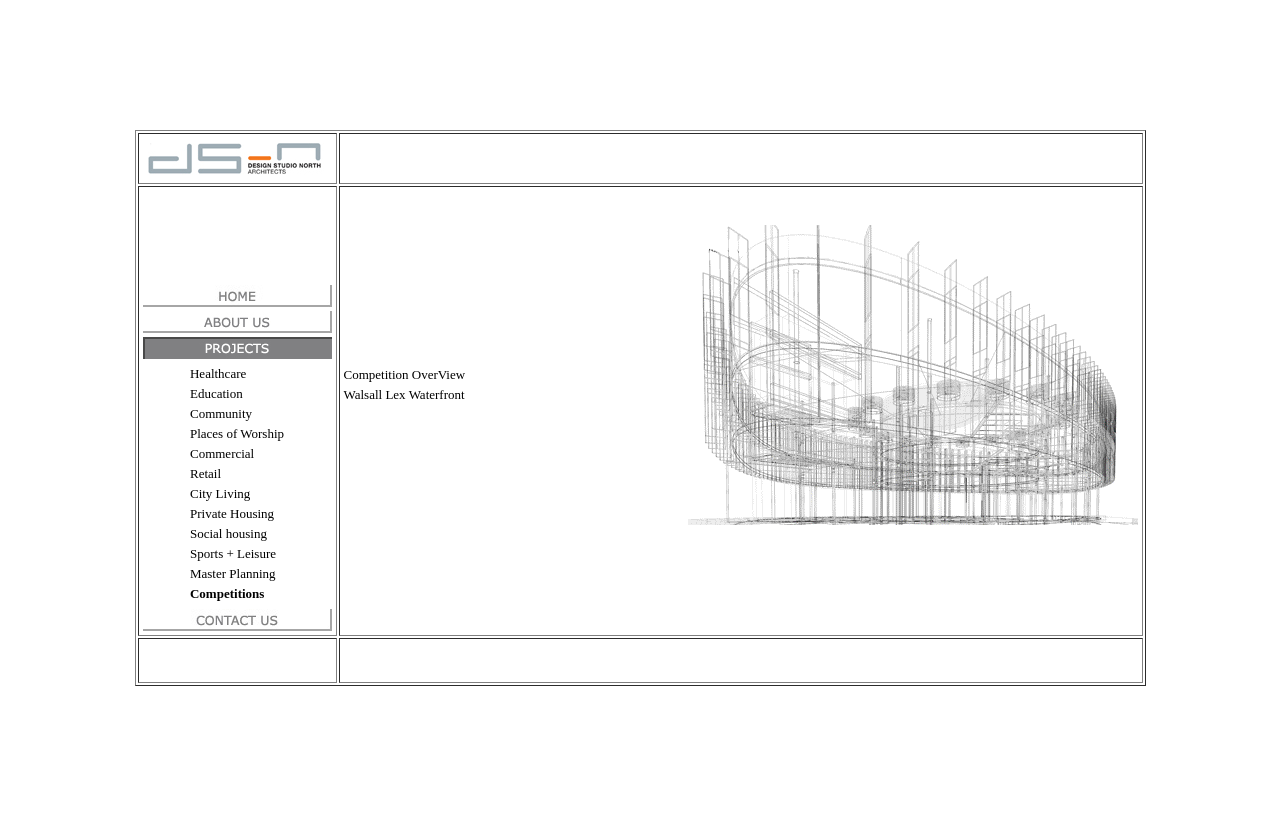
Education (216, 393)
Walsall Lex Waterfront (404, 394)
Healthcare (218, 373)
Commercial (222, 453)
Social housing (228, 533)
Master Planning (233, 573)
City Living (220, 493)
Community (221, 413)
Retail (205, 473)
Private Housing (232, 513)
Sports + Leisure (233, 553)
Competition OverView (405, 374)
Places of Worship (237, 433)
